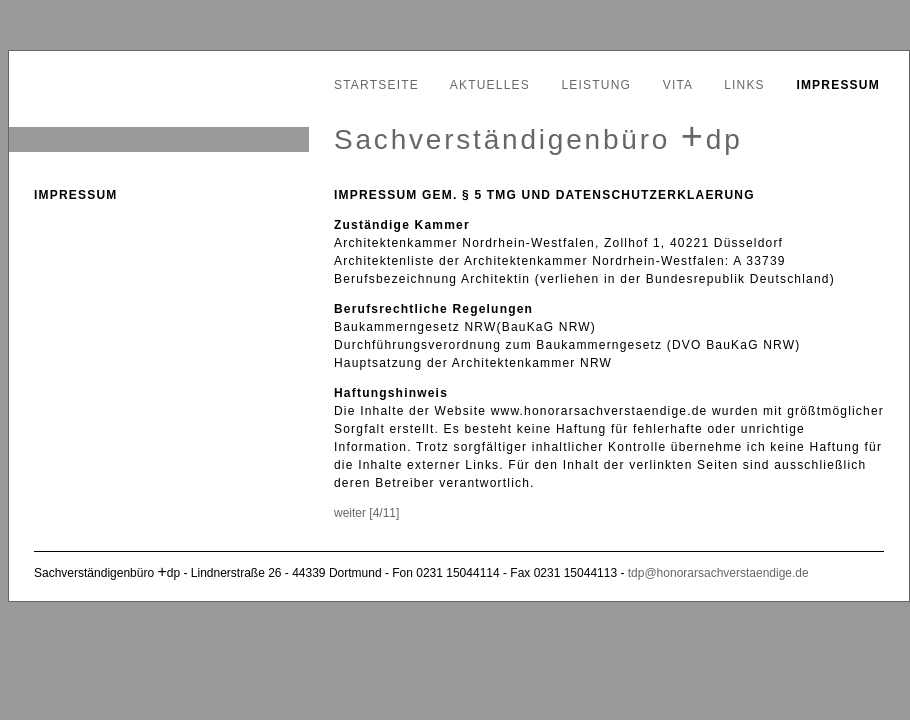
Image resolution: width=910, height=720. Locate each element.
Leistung (597, 85)
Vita (678, 85)
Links (744, 85)
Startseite (376, 85)
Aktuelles (490, 85)
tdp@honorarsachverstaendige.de (718, 573)
